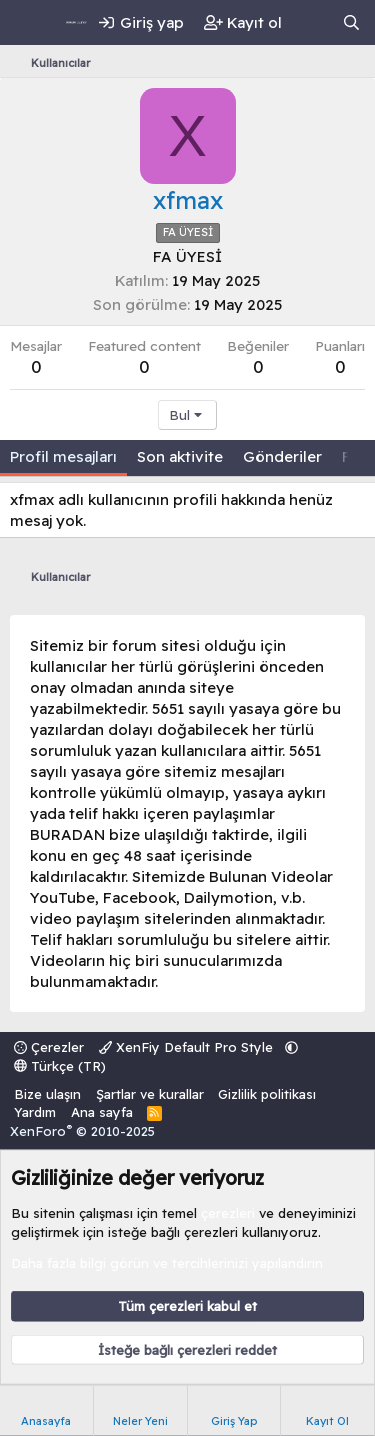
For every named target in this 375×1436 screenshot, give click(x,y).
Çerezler (49, 1047)
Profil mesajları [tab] (63, 456)
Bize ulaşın (47, 1094)
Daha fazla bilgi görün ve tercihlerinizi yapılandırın (167, 1262)
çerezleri (228, 1213)
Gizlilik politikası (267, 1094)
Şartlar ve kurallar (150, 1094)
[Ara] (351, 22)
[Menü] (27, 23)
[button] (291, 1047)
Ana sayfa (102, 1112)
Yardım (35, 1112)
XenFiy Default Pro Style (188, 1047)
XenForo (82, 1131)
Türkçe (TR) (60, 1066)
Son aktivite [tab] (180, 456)
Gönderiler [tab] (282, 456)
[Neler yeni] (311, 22)
